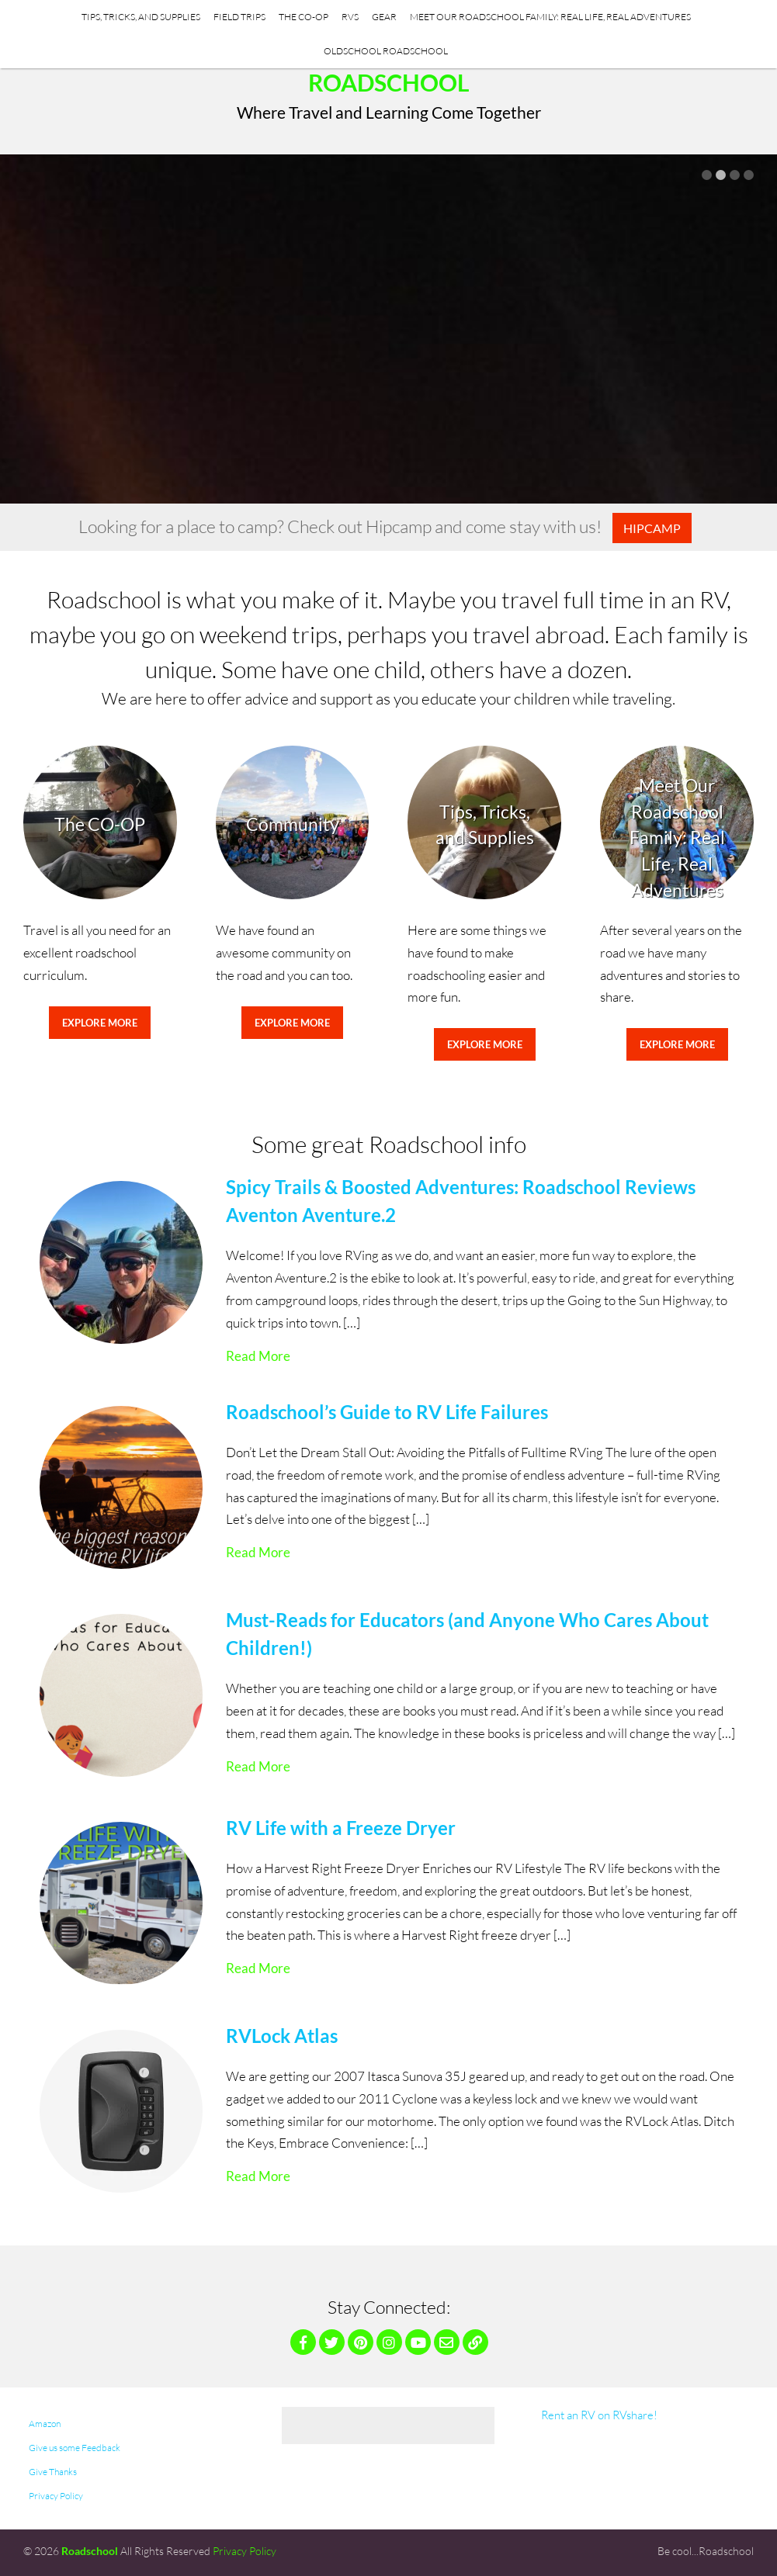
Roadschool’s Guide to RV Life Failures (387, 1412)
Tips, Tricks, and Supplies (141, 17)
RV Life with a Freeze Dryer (341, 1827)
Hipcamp (652, 528)
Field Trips (239, 17)
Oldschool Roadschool (386, 51)
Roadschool (389, 82)
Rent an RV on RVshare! (599, 2415)
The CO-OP (303, 17)
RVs (350, 17)
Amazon (45, 2423)
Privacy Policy (56, 2496)
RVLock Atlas (282, 2035)
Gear (384, 17)
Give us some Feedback (74, 2447)
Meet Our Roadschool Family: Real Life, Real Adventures (550, 17)
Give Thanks (53, 2471)
